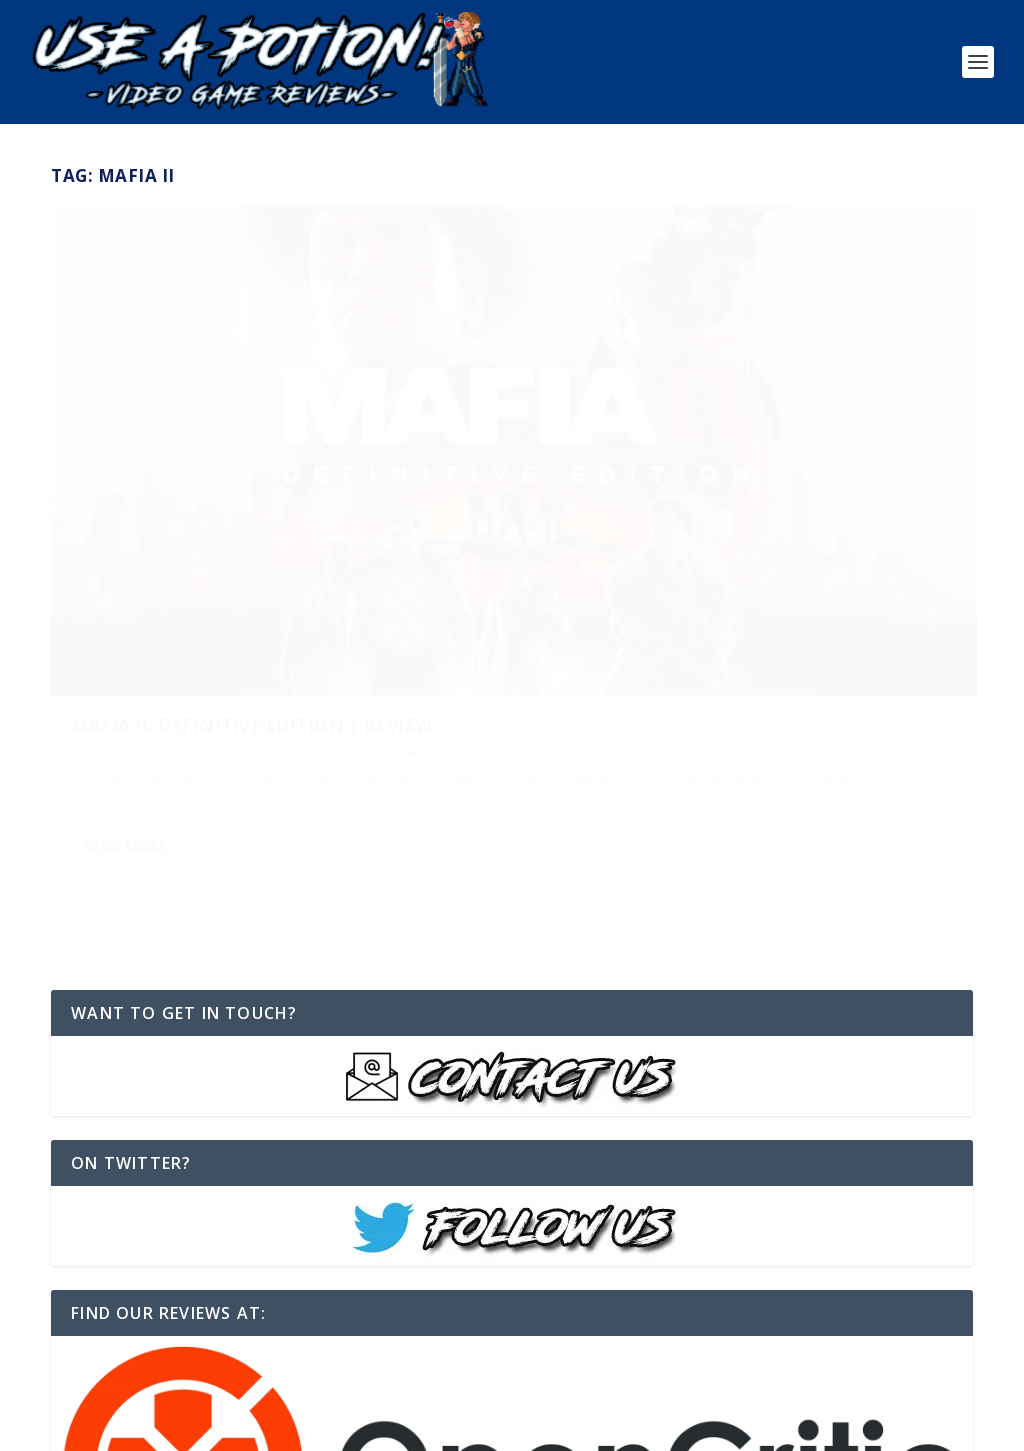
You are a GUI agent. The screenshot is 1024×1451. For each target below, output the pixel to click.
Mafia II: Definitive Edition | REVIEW (251, 504)
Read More (125, 645)
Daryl (103, 533)
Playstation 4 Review (275, 533)
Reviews (360, 533)
